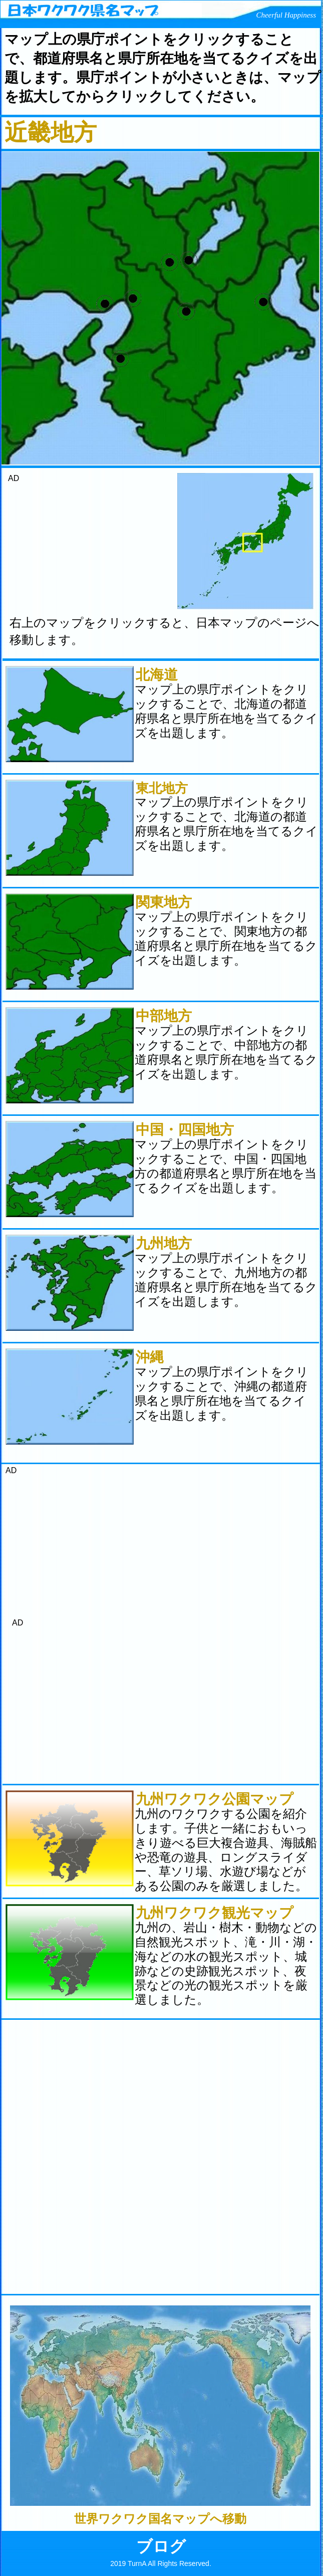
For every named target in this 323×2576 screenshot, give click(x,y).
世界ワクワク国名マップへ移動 (160, 2518)
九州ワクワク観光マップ (214, 1913)
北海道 (157, 674)
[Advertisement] (81, 545)
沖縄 (150, 1357)
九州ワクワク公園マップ (214, 1799)
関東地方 (164, 902)
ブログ (161, 2546)
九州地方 (164, 1243)
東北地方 (162, 788)
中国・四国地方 (185, 1129)
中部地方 (164, 1016)
